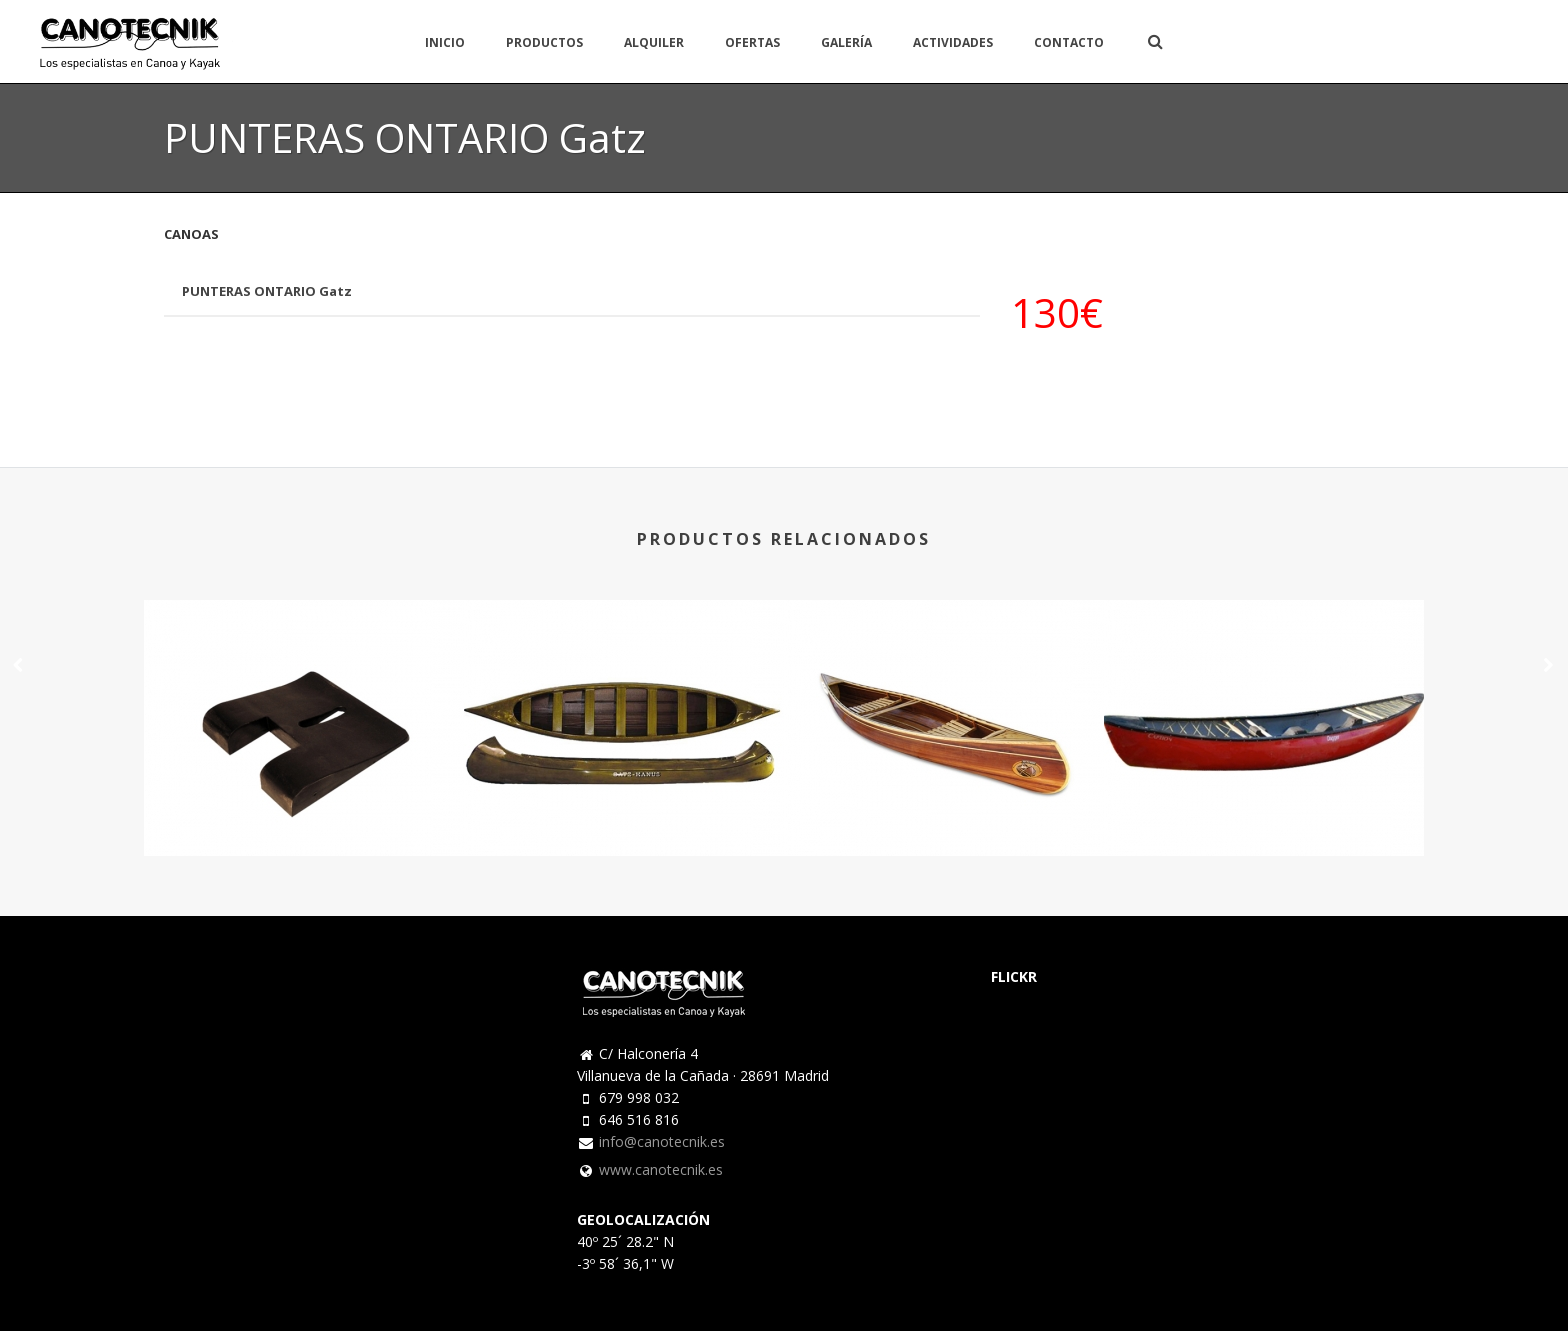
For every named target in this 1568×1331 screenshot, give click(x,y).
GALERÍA (846, 42)
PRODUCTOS (544, 42)
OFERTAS (752, 42)
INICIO (445, 42)
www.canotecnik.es (661, 1170)
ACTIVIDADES (953, 42)
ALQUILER (654, 42)
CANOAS (191, 234)
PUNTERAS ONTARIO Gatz (267, 291)
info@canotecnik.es (662, 1142)
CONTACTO (1069, 42)
